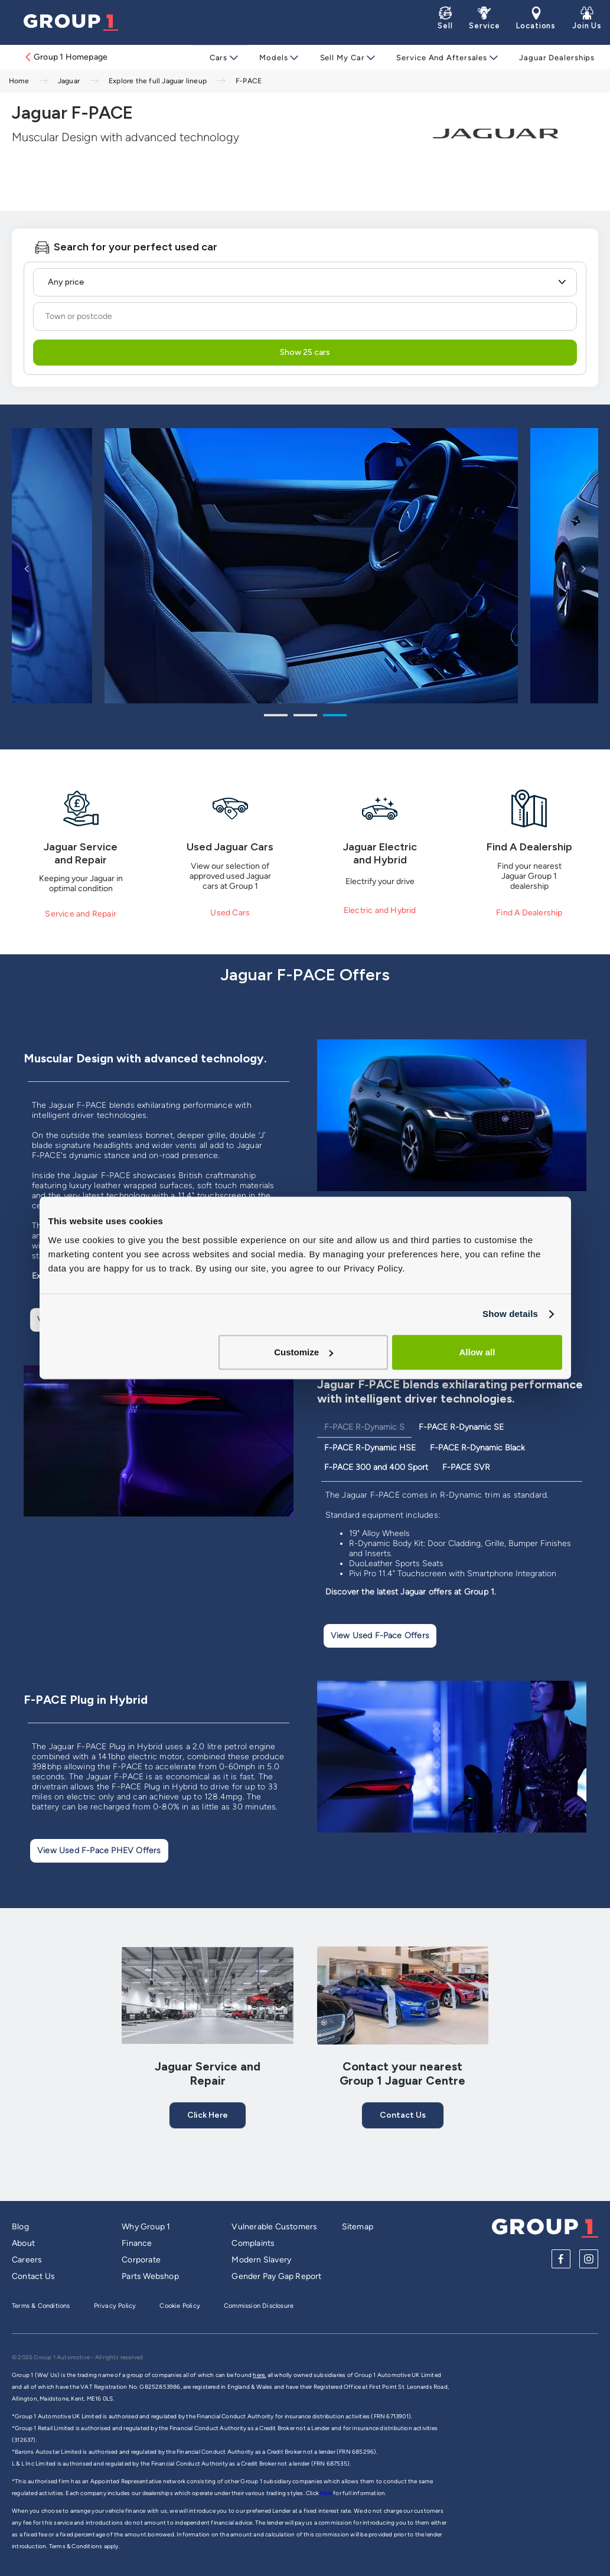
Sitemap (357, 2227)
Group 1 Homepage (65, 57)
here (326, 2493)
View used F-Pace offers (380, 1636)
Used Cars (230, 913)
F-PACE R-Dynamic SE (461, 1427)
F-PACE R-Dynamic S (364, 1427)
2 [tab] (305, 717)
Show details (510, 1314)
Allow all (477, 1352)
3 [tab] (335, 717)
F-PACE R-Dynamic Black (477, 1448)
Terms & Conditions (41, 2306)
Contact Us (403, 2115)
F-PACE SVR (466, 1467)
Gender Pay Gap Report (276, 2276)
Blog (20, 2227)
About (23, 2243)
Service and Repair (80, 914)
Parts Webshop (150, 2276)
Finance (137, 2243)
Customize (303, 1352)
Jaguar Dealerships (551, 57)
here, (259, 2375)
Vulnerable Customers (274, 2227)
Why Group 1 (146, 2227)
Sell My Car (342, 57)
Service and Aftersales (439, 57)
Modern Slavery (261, 2260)
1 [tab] (276, 717)
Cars (225, 57)
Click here (207, 2115)
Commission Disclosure (258, 2306)
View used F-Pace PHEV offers (99, 1850)
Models (277, 57)
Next (583, 568)
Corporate (141, 2260)
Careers (27, 2260)
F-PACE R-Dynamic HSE (370, 1448)
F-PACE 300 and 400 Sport (376, 1467)
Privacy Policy (115, 2306)
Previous (26, 568)
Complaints (253, 2243)
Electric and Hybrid (380, 910)
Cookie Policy (179, 2306)
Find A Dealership (529, 913)
